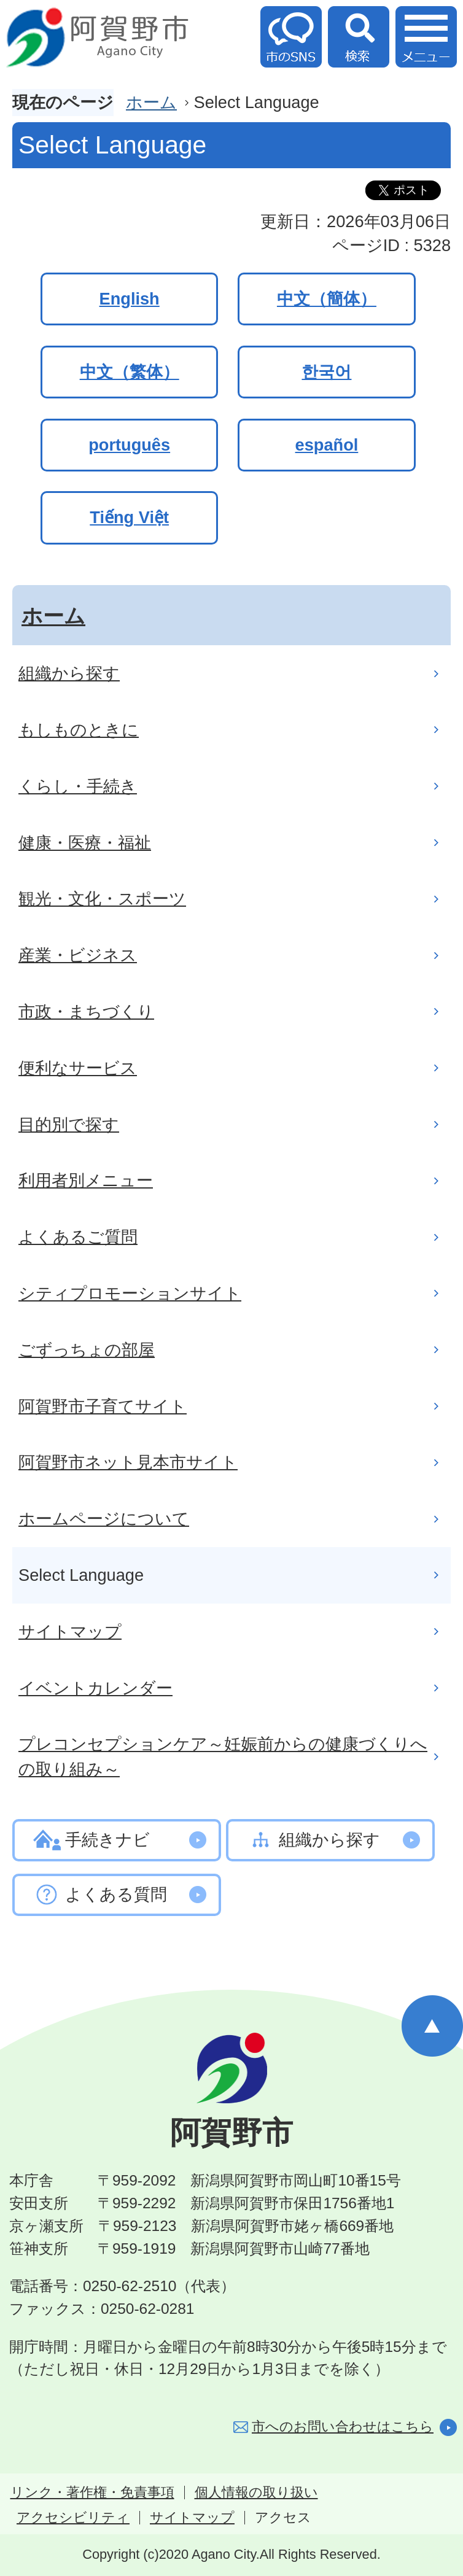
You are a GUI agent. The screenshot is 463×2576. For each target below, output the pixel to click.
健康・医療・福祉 (84, 842)
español (327, 444)
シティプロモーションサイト (129, 1293)
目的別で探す (68, 1124)
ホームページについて (103, 1518)
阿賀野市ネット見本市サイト (128, 1462)
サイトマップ (70, 1631)
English (129, 298)
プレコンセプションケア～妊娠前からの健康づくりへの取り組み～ (222, 1756)
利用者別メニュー (85, 1180)
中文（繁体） (129, 371)
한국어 (326, 371)
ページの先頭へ (432, 2026)
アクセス (283, 2517)
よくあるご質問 (78, 1236)
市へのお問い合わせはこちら (343, 2426)
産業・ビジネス (77, 954)
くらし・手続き (77, 786)
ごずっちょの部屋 (86, 1349)
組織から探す (69, 673)
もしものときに (78, 729)
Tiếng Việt (129, 517)
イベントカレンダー (95, 1687)
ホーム (151, 102)
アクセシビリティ (73, 2517)
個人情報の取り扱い (256, 2492)
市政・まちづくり (86, 1011)
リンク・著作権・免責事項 (92, 2492)
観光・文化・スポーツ (102, 898)
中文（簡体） (326, 298)
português (129, 444)
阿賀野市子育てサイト (102, 1406)
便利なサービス (77, 1067)
